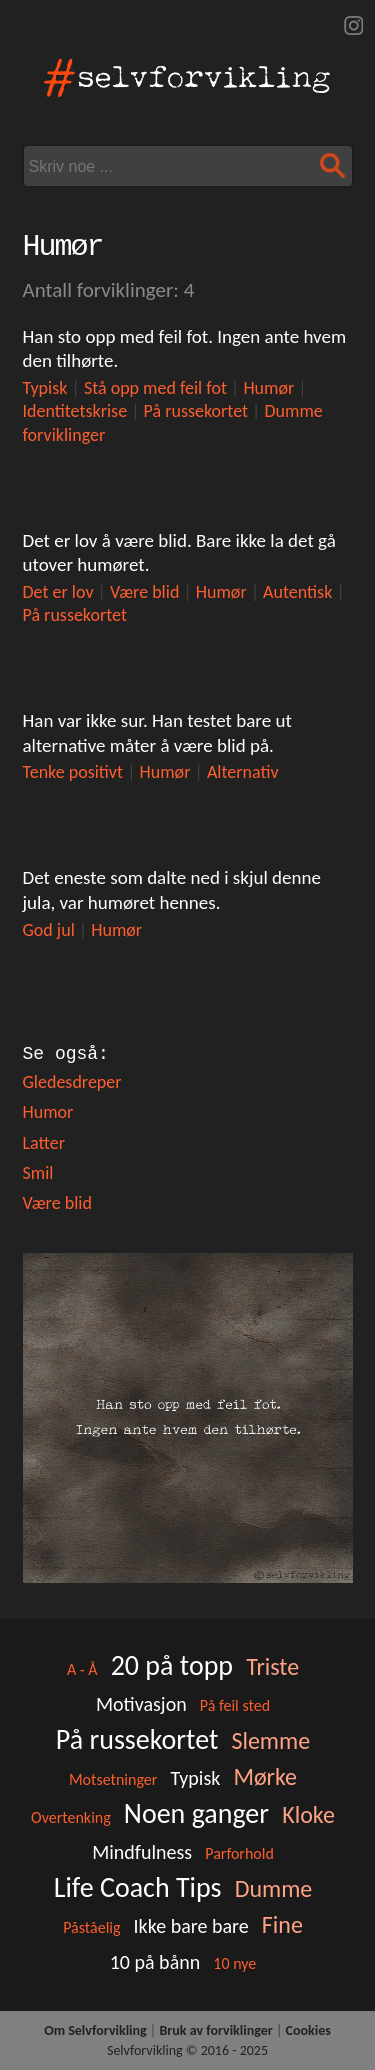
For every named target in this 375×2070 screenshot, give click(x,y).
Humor (48, 1112)
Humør (268, 388)
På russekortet (196, 411)
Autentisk (297, 592)
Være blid (144, 592)
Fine (282, 1924)
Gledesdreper (72, 1082)
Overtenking (71, 1817)
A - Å (82, 1669)
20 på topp (172, 1665)
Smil (38, 1173)
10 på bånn (155, 1962)
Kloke (308, 1814)
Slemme (270, 1740)
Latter (44, 1143)
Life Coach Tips (138, 1887)
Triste (272, 1666)
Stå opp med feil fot (155, 388)
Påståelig (91, 1927)
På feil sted (235, 1705)
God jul (49, 930)
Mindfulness (142, 1852)
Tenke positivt (73, 772)
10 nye (234, 1963)
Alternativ (243, 772)
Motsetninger (113, 1779)
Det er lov (58, 592)
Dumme (274, 1888)
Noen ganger (196, 1813)
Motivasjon (141, 1704)
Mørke (265, 1776)
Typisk (45, 388)
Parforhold (239, 1853)
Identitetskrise (75, 411)
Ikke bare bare (191, 1926)
